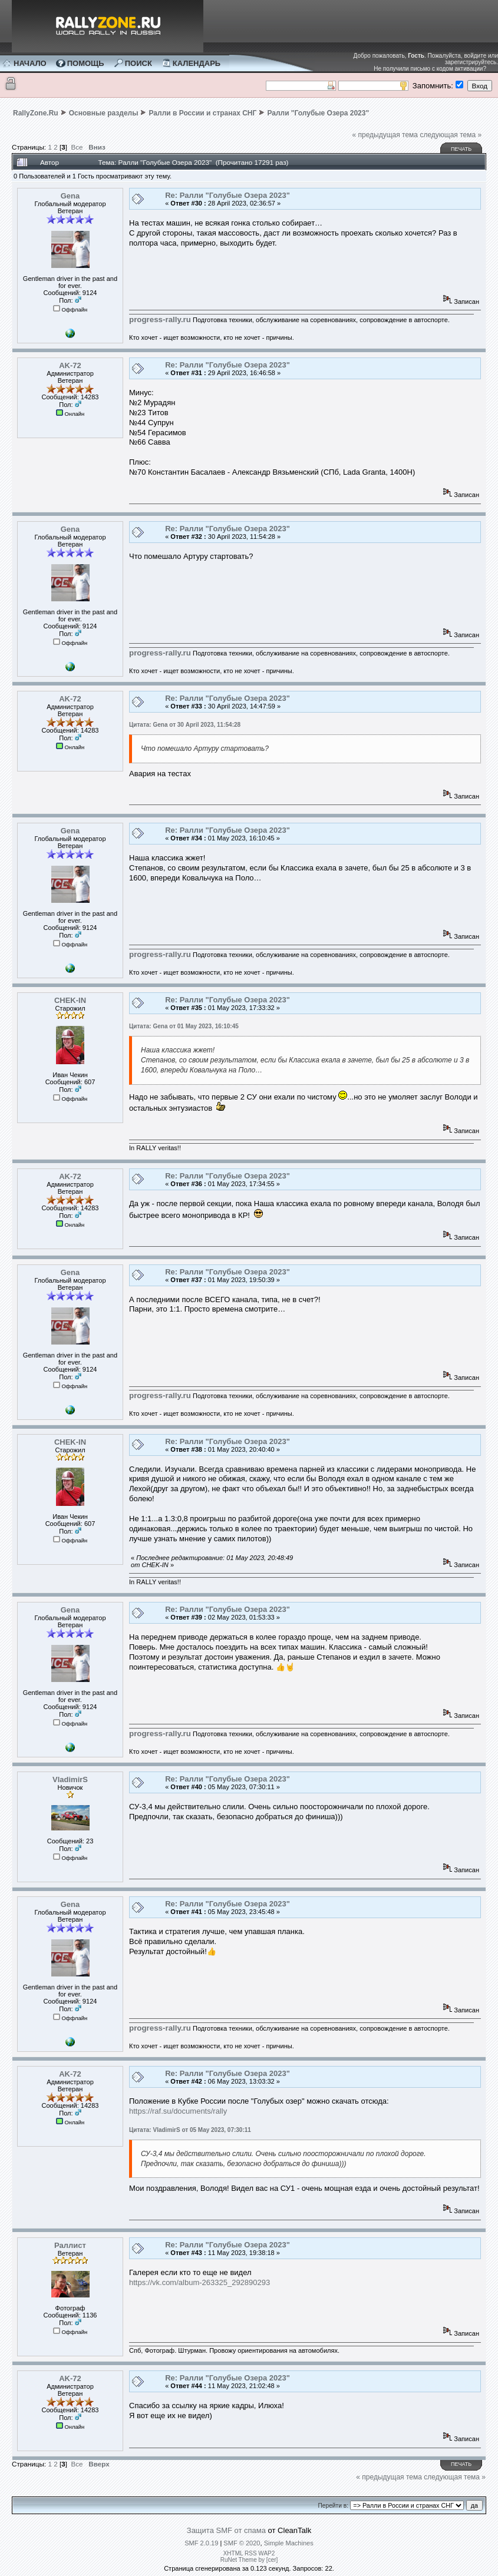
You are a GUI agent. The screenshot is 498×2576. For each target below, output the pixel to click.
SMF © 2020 (241, 2543)
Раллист (70, 2245)
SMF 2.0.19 (201, 2543)
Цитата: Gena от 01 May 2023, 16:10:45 (184, 1026)
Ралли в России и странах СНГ (203, 113)
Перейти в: (333, 2505)
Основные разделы (103, 113)
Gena (70, 195)
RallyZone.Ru (35, 113)
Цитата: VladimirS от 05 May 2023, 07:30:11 (190, 2130)
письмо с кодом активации (446, 68)
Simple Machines (289, 2543)
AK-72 (70, 365)
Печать (461, 149)
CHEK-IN (70, 1000)
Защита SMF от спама (226, 2530)
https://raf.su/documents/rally (178, 2111)
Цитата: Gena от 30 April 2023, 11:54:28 (184, 724)
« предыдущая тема (385, 135)
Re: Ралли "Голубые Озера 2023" (227, 195)
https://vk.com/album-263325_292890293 (199, 2282)
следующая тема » (450, 135)
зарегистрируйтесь (471, 62)
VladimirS (70, 1779)
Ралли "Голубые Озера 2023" (318, 113)
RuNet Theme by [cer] (249, 2560)
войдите (475, 55)
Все (77, 147)
